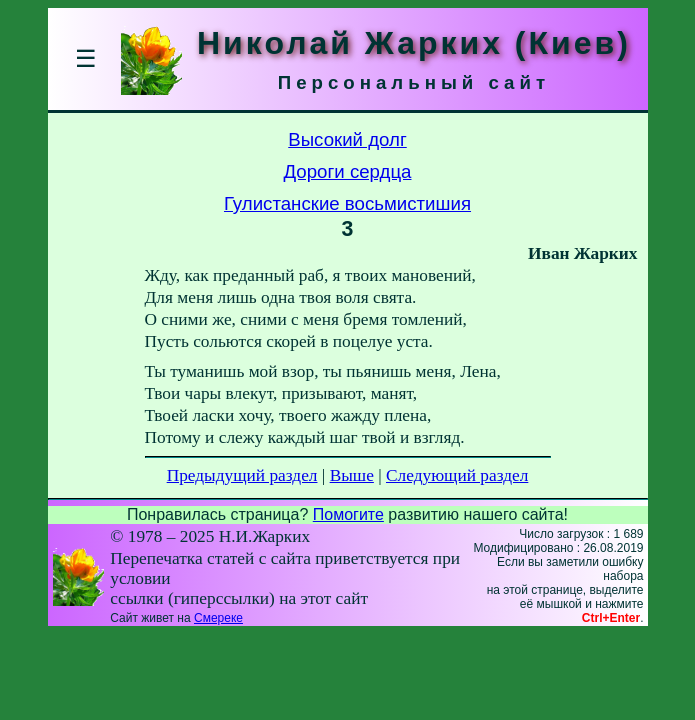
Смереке (218, 618)
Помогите (348, 514)
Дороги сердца (348, 171)
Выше (352, 475)
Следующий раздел (457, 475)
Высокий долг (347, 139)
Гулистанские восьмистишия (347, 203)
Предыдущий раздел (242, 475)
